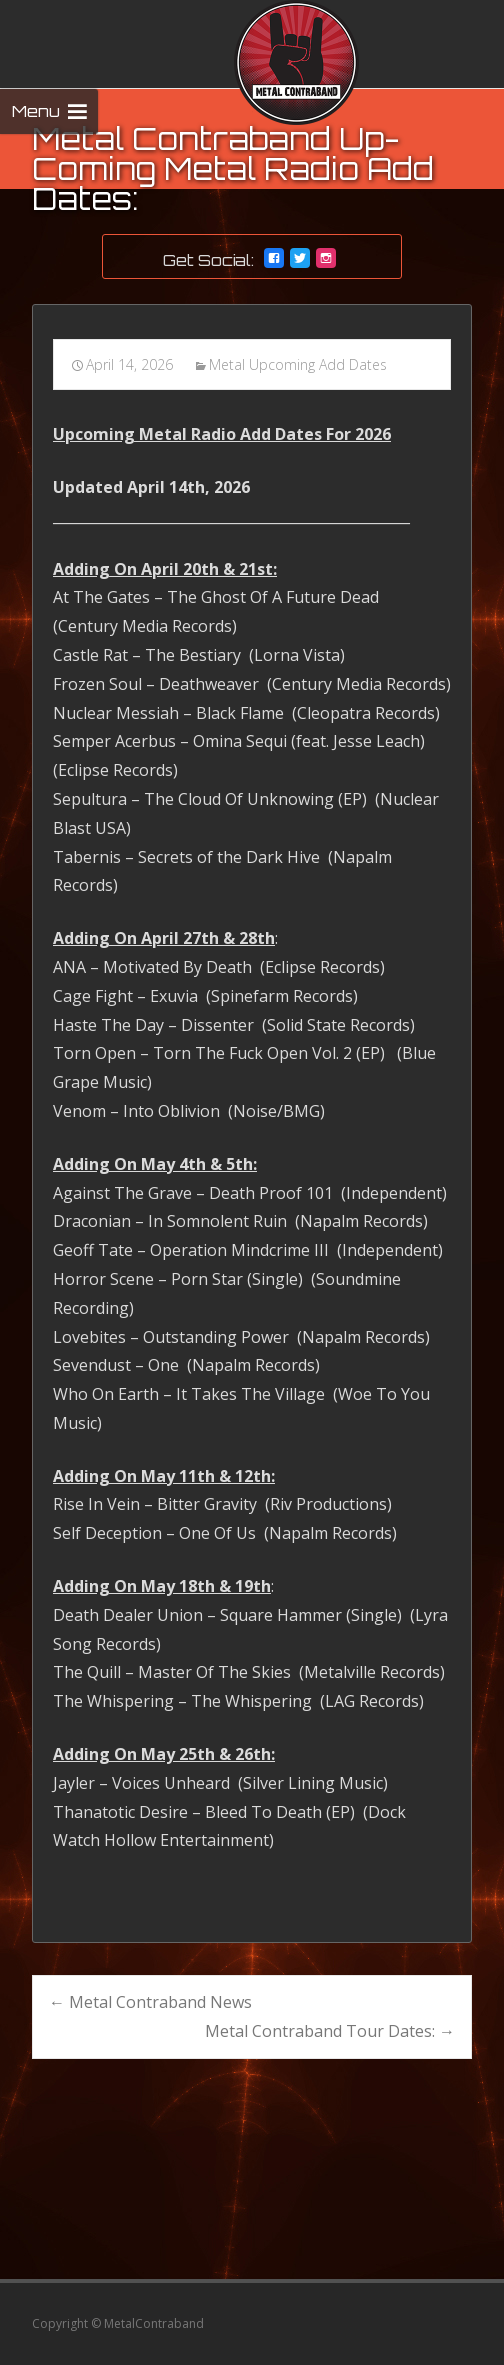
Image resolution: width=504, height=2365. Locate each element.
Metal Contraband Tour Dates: (330, 2031)
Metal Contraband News (150, 2002)
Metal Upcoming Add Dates (298, 364)
